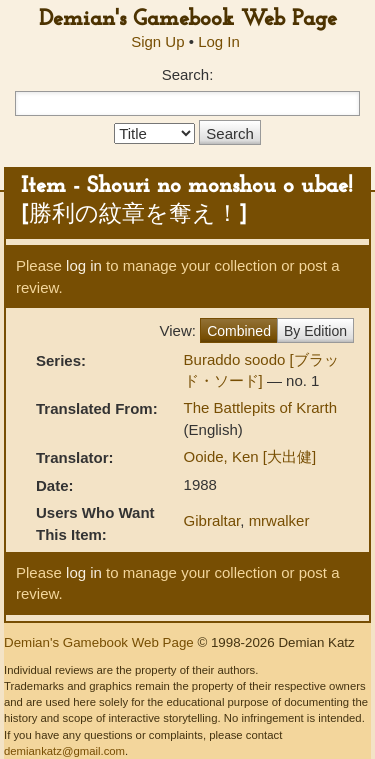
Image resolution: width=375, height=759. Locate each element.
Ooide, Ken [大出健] (250, 456)
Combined (239, 331)
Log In (219, 41)
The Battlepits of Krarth (260, 407)
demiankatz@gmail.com (64, 751)
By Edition (315, 331)
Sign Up (157, 41)
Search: (188, 74)
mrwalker (279, 520)
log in (84, 265)
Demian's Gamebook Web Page (188, 19)
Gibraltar (212, 520)
